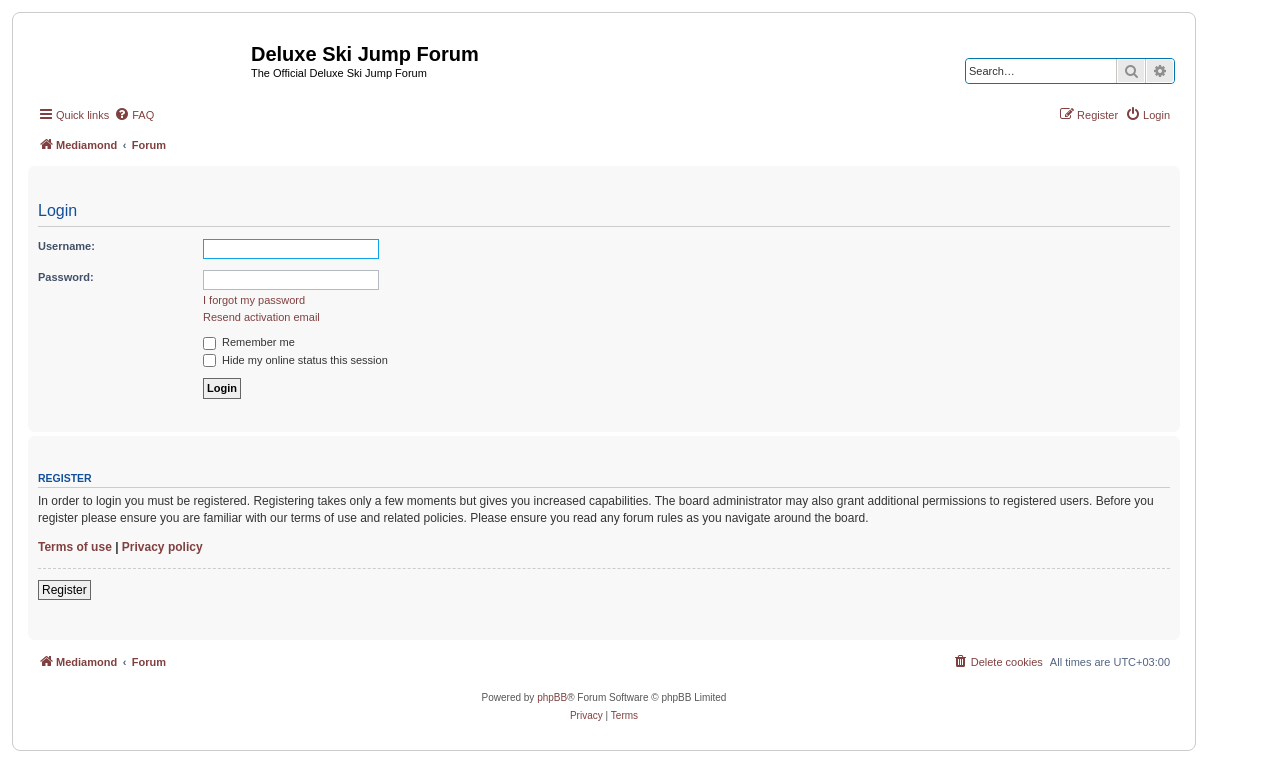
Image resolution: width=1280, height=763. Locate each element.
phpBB (552, 697)
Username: (66, 246)
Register (64, 590)
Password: (66, 277)
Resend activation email (261, 317)
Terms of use (75, 547)
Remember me (249, 342)
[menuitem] (134, 115)
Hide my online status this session (295, 360)
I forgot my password (254, 300)
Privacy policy (162, 547)
